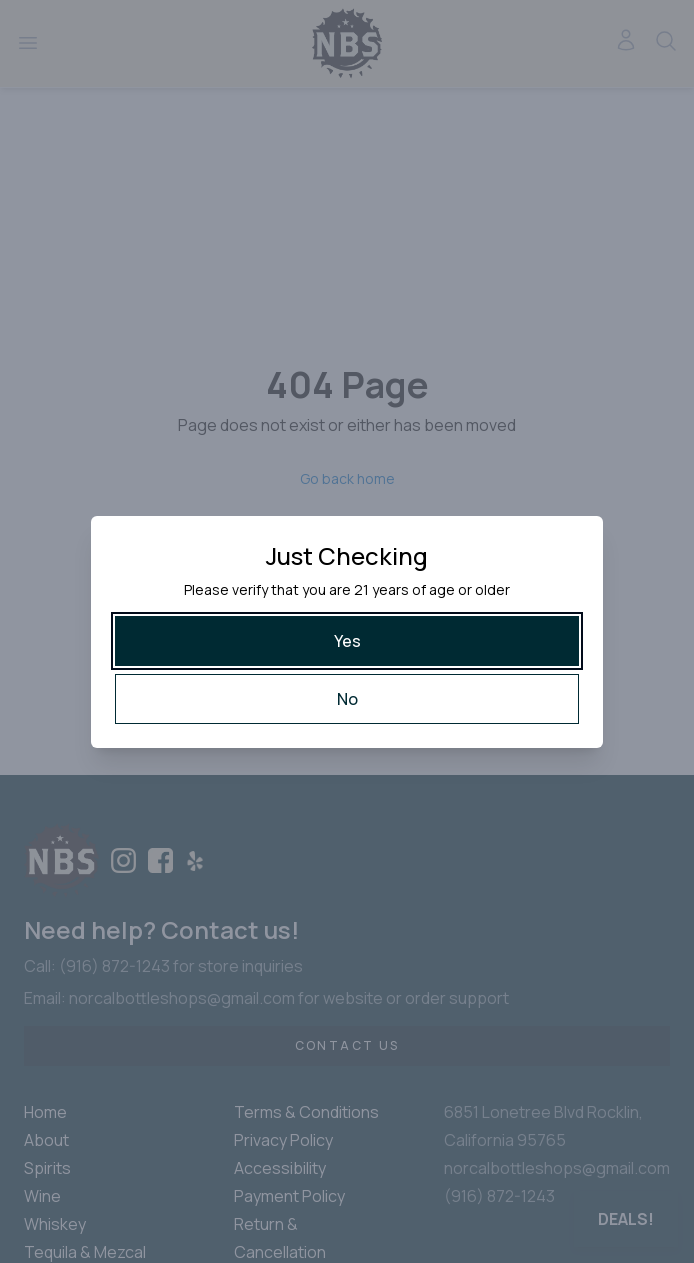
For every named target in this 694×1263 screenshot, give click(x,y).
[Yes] (347, 641)
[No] (347, 699)
